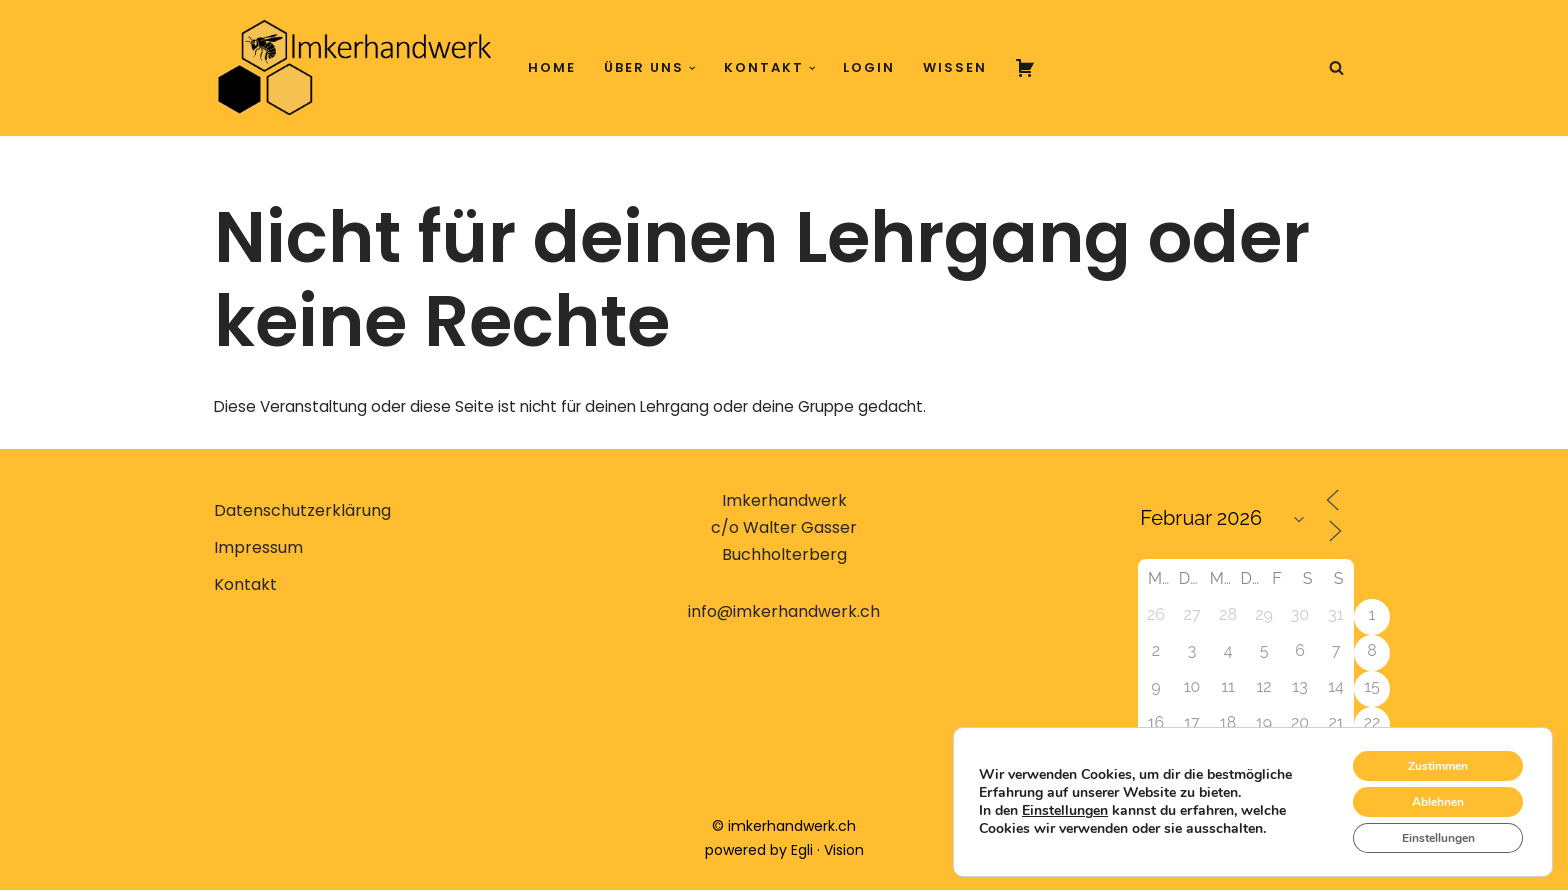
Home (552, 67)
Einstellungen (1065, 802)
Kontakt (245, 586)
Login (869, 67)
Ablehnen (1424, 792)
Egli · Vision (827, 852)
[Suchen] (1336, 67)
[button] (692, 68)
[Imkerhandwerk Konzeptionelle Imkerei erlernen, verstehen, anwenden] (354, 68)
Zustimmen (1423, 750)
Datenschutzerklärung (302, 512)
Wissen (955, 67)
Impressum (258, 549)
